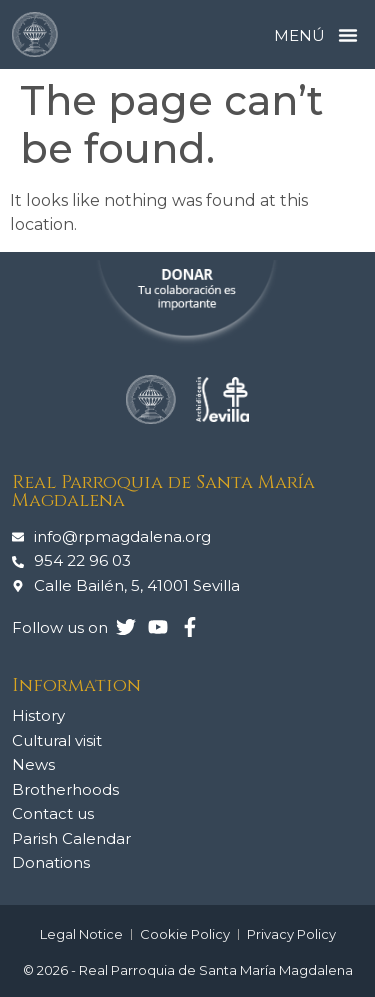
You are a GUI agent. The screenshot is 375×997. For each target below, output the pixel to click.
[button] (348, 35)
